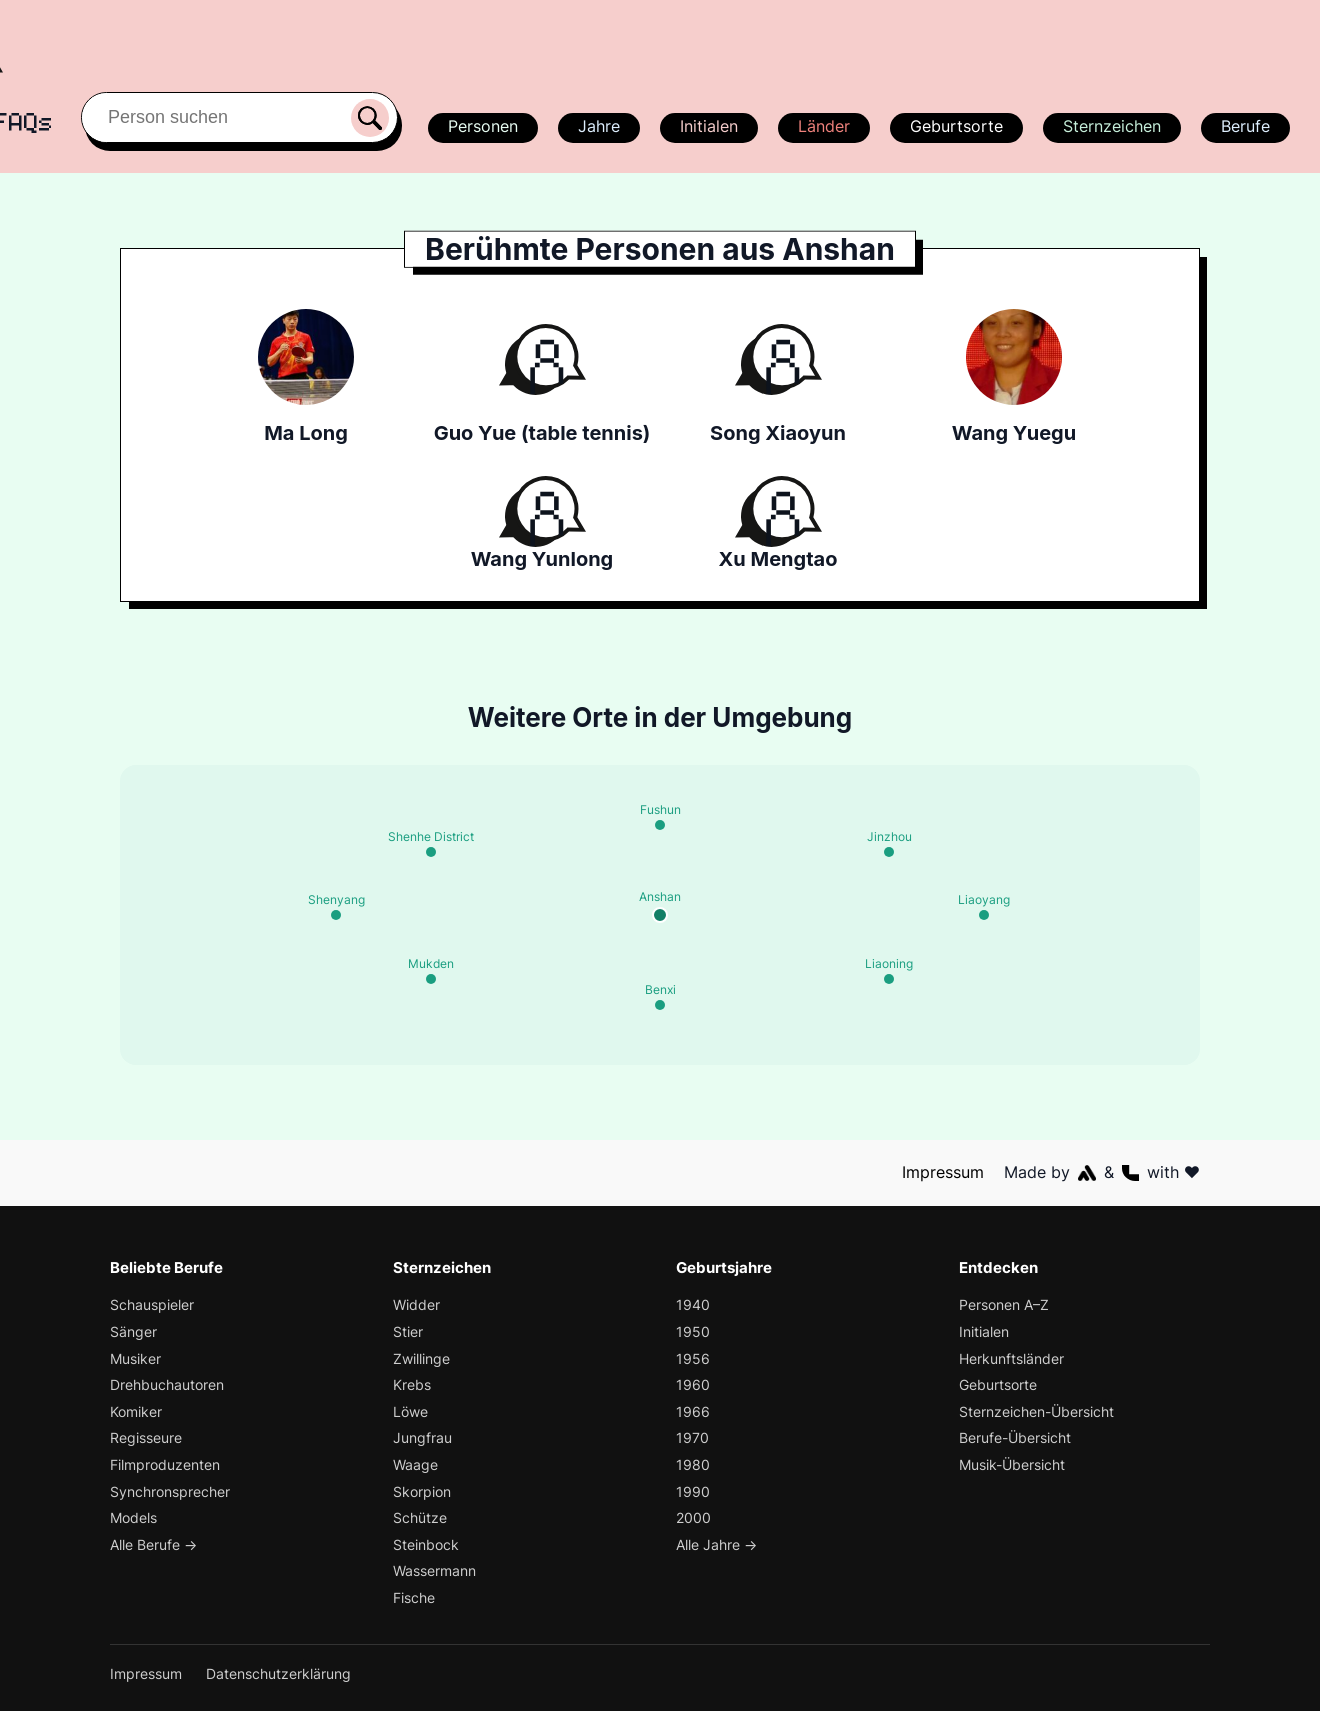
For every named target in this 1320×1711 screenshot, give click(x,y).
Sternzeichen (1110, 126)
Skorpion (422, 1491)
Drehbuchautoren (167, 1384)
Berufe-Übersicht (1016, 1437)
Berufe (1245, 126)
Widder (417, 1304)
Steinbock (426, 1544)
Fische (414, 1597)
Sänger (133, 1331)
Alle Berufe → (155, 1544)
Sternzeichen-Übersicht (1038, 1411)
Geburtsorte (955, 126)
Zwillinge (422, 1358)
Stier (408, 1331)
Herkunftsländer (1012, 1358)
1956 (691, 1358)
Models (134, 1517)
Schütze (420, 1517)
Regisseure (146, 1437)
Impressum (944, 1172)
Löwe (410, 1411)
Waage (416, 1464)
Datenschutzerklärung (280, 1673)
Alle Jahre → (717, 1544)
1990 (692, 1491)
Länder (823, 126)
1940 (692, 1304)
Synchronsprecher (171, 1491)
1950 (692, 1331)
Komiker (137, 1411)
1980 (692, 1464)
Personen (480, 126)
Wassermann (436, 1570)
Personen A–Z (1005, 1304)
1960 (692, 1384)
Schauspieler (153, 1304)
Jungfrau (423, 1437)
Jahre (597, 126)
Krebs (412, 1384)
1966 (692, 1411)
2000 (693, 1517)
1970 (691, 1437)
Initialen (708, 126)
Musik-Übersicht (1013, 1464)
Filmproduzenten (165, 1464)
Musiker (136, 1358)
